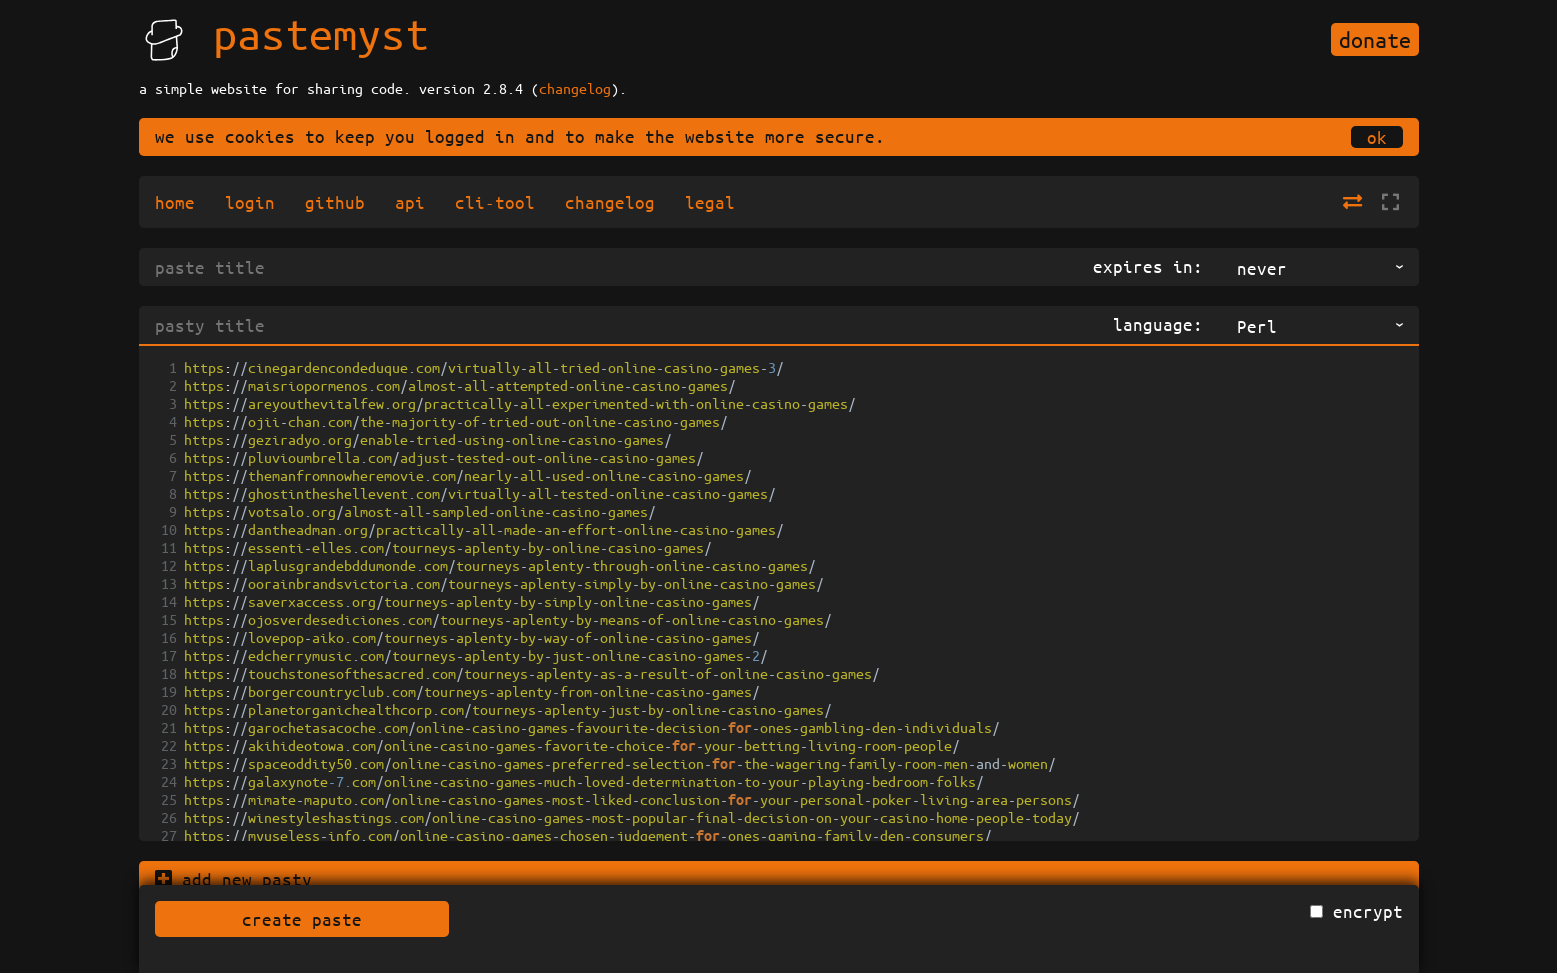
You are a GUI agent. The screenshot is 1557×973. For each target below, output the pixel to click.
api (410, 202)
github (335, 202)
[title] (608, 267)
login (250, 202)
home (175, 202)
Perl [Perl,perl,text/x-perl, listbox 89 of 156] (1257, 326)
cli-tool (495, 202)
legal (710, 202)
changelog (575, 88)
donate (1375, 39)
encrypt (1368, 911)
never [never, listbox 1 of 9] (1262, 268)
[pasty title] (618, 325)
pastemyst (321, 33)
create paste (302, 919)
